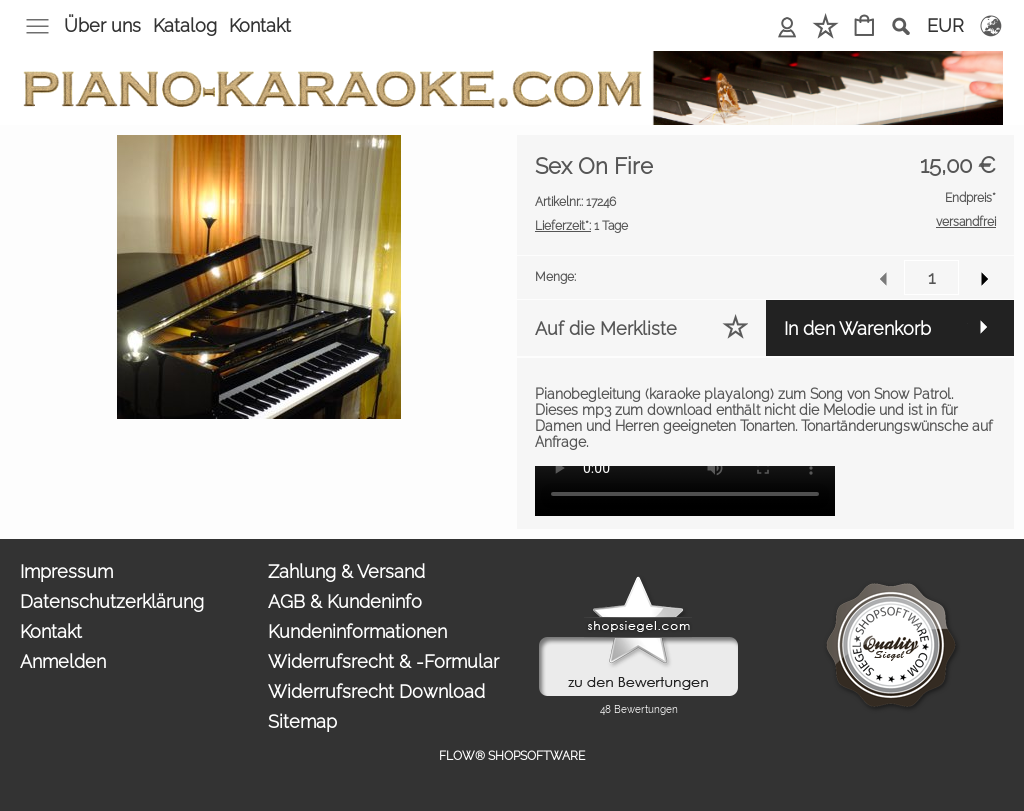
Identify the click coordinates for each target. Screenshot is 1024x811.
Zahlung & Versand (346, 571)
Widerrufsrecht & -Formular (383, 661)
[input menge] (931, 277)
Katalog (185, 25)
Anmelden (787, 25)
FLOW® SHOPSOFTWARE (512, 756)
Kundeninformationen (357, 631)
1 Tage (581, 226)
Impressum (66, 571)
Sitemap (302, 721)
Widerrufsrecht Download (376, 691)
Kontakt (260, 25)
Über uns (102, 25)
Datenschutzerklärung (112, 601)
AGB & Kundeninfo (345, 601)
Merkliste (825, 25)
